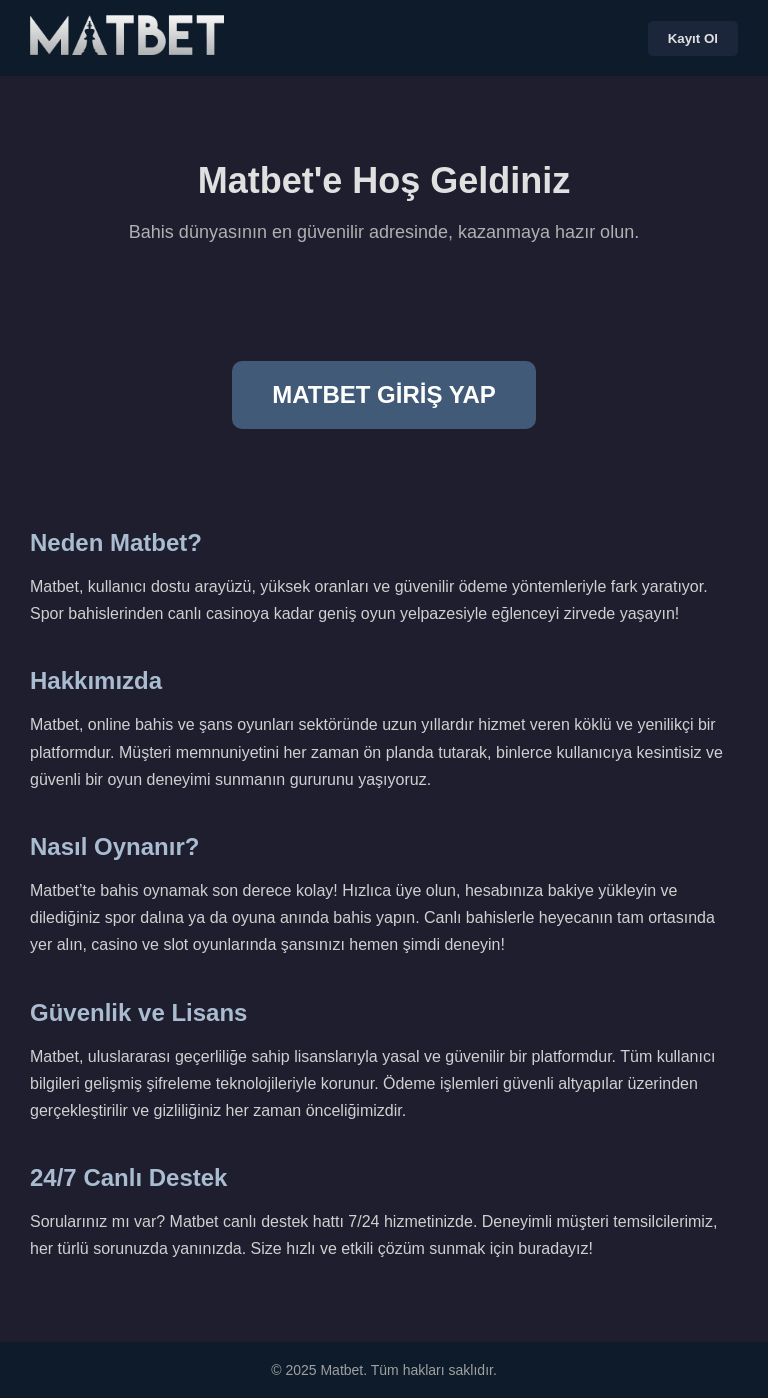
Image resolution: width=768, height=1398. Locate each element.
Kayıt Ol (693, 38)
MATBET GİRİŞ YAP (384, 394)
